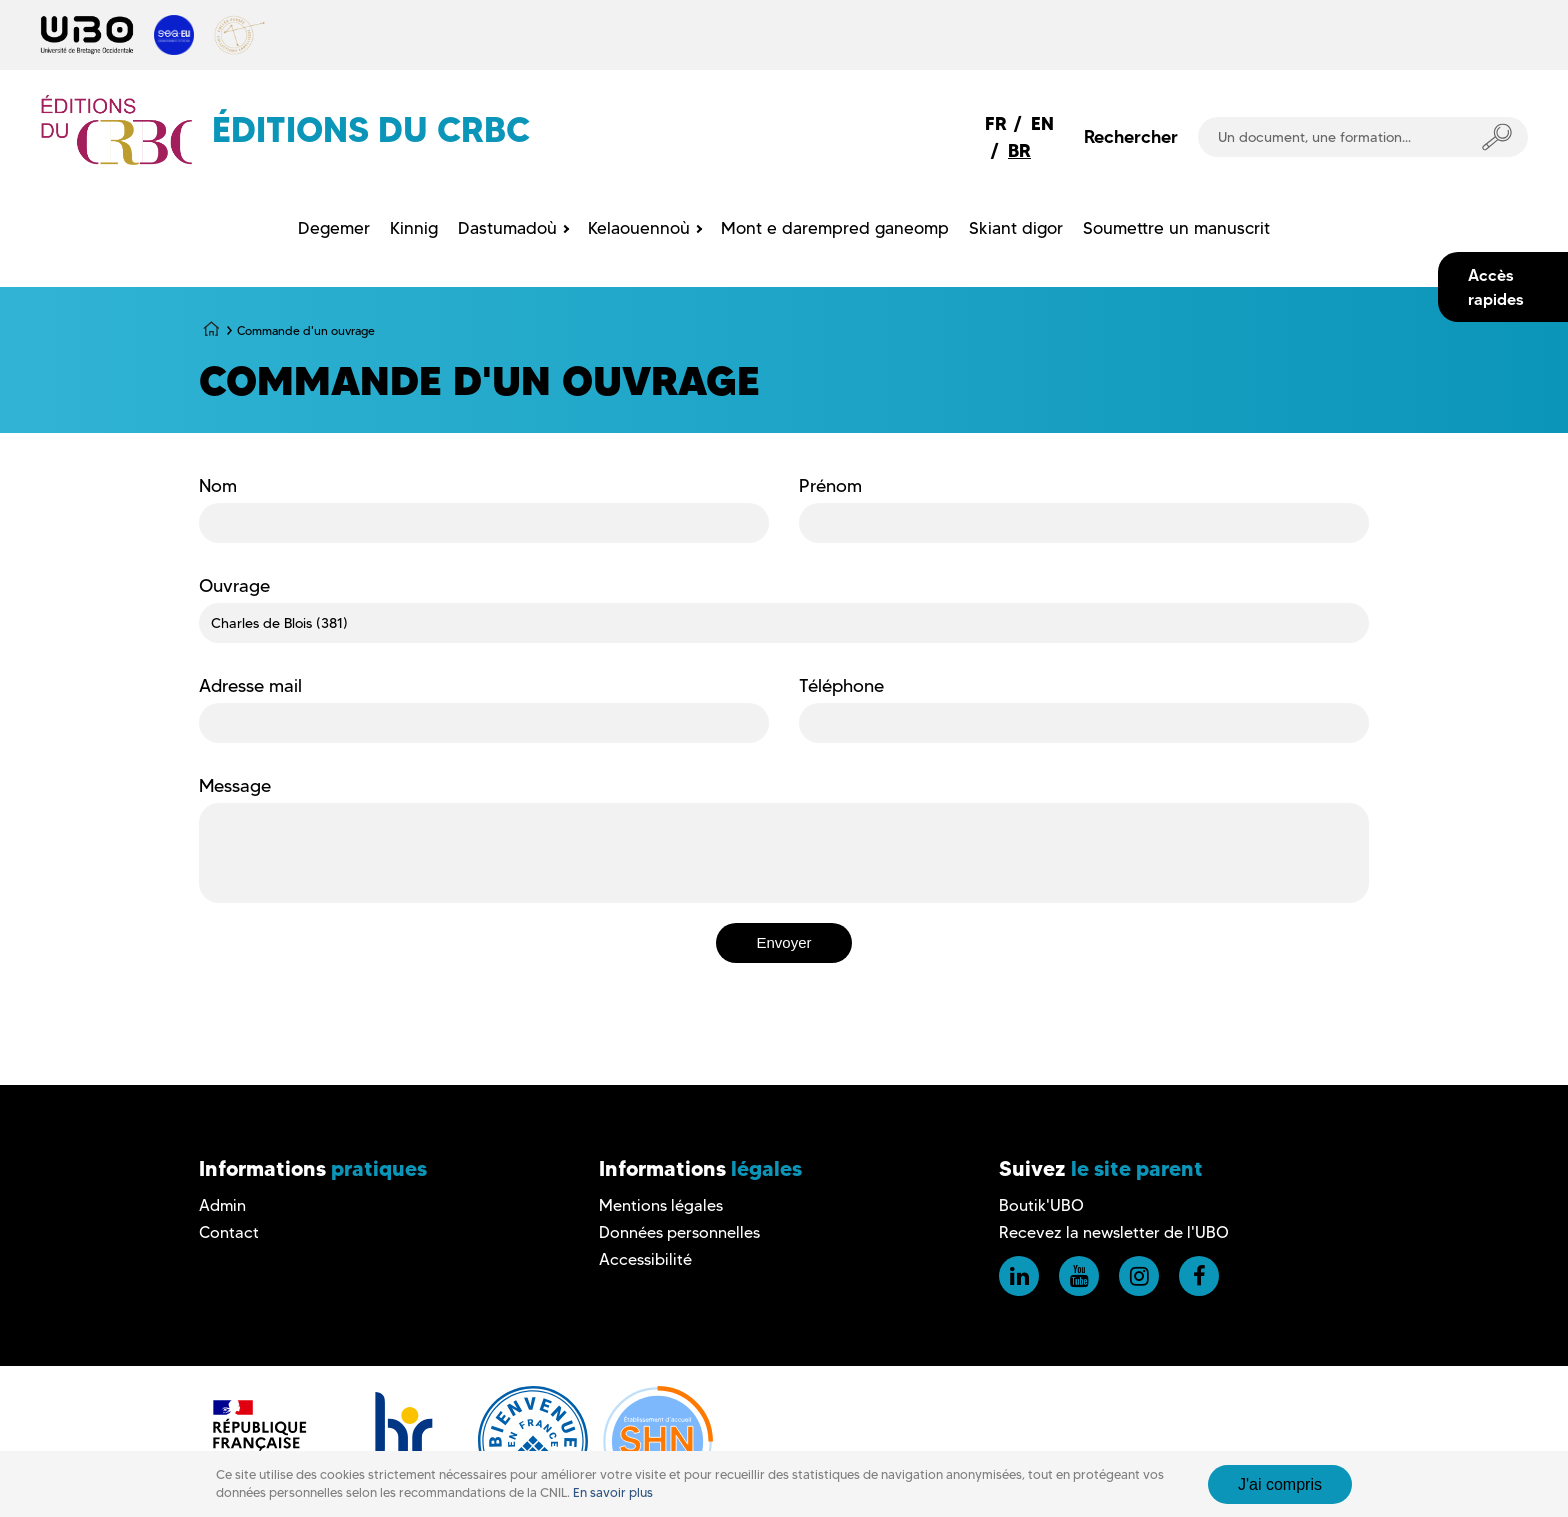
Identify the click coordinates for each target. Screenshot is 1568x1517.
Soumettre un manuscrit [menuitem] (1176, 228)
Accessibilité (645, 1259)
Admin (222, 1205)
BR (1019, 150)
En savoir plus (613, 1492)
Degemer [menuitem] (334, 228)
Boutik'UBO (1041, 1205)
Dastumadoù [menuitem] (507, 228)
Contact (229, 1232)
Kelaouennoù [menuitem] (639, 228)
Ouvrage (234, 586)
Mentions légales (661, 1205)
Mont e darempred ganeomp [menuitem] (835, 228)
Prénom (830, 486)
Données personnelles (679, 1232)
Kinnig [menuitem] (414, 228)
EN (1042, 123)
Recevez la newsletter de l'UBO (1114, 1232)
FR (996, 123)
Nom (218, 486)
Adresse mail (250, 686)
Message (235, 786)
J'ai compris (1280, 1484)
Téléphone (841, 686)
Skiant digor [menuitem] (1016, 228)
